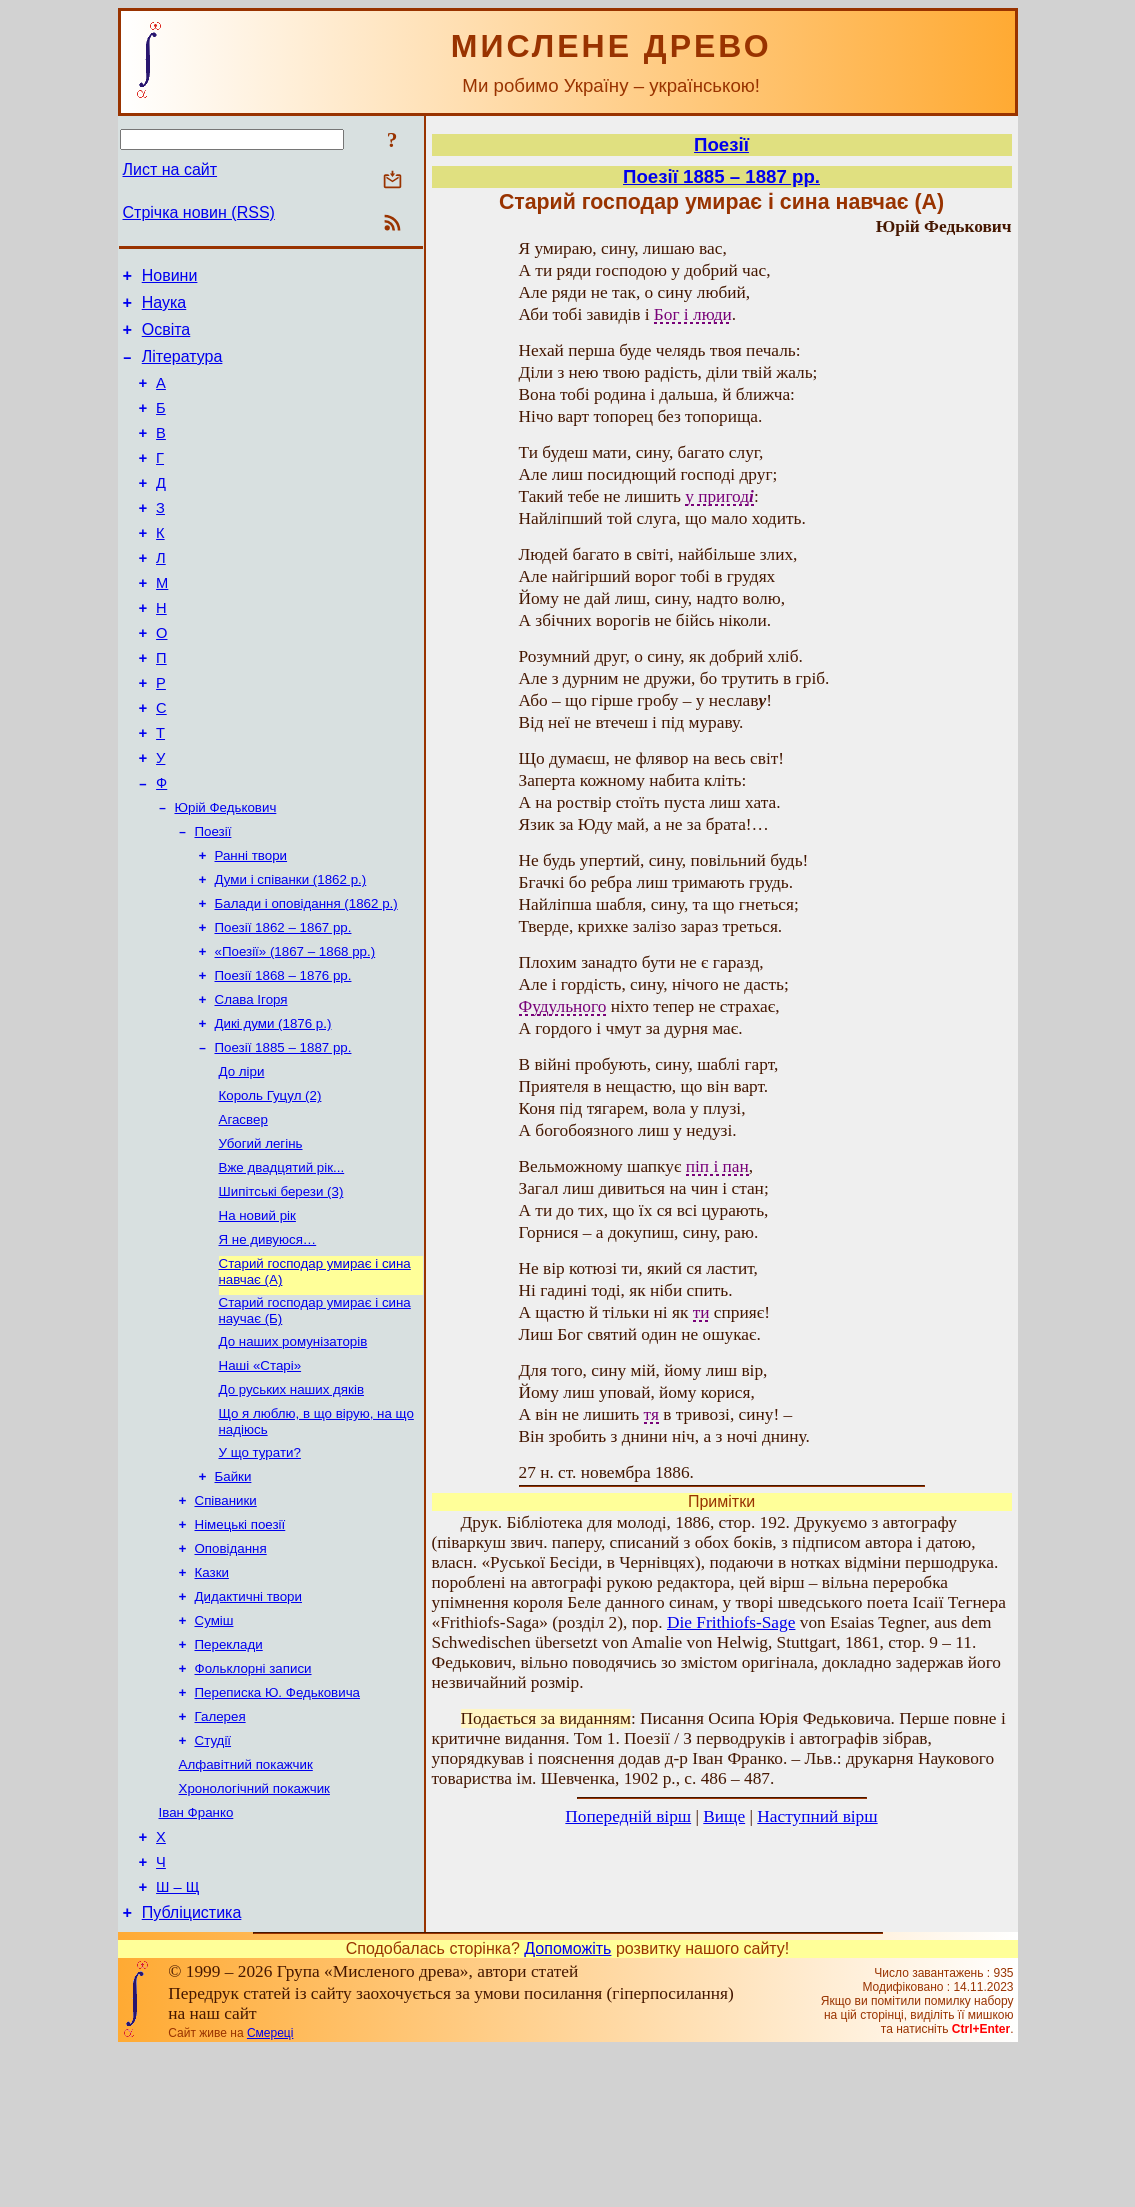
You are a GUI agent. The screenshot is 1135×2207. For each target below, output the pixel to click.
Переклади (229, 1775)
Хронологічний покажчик (254, 1931)
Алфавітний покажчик (246, 1905)
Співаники (226, 1619)
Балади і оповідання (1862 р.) (306, 976)
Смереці (270, 2190)
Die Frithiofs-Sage (731, 1622)
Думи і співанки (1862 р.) (291, 950)
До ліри (242, 1158)
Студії (213, 1879)
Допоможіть (567, 2105)
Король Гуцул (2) (270, 1184)
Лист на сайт (170, 169)
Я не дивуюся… (268, 1340)
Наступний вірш (817, 1816)
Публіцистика (192, 2069)
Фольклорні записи (253, 1801)
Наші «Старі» (260, 1474)
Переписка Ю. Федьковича (278, 1827)
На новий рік (257, 1314)
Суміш (214, 1749)
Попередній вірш (628, 1816)
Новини (170, 278)
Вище (724, 1816)
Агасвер (243, 1210)
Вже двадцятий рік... (282, 1262)
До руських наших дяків (291, 1500)
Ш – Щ (177, 2041)
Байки (233, 1593)
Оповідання (231, 1671)
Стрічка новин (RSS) (199, 212)
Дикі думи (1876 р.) (273, 1106)
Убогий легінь (261, 1236)
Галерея (220, 1853)
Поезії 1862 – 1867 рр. (283, 1002)
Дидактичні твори (248, 1723)
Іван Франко (196, 1957)
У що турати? (260, 1567)
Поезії (213, 898)
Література (182, 368)
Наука (164, 308)
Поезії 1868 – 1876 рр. (283, 1054)
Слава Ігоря (251, 1080)
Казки (212, 1697)
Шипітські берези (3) (281, 1288)
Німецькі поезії (240, 1645)
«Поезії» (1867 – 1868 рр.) (295, 1028)
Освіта (166, 338)
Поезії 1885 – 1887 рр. (283, 1132)
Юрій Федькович (226, 872)
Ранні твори (251, 924)
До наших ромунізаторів (293, 1448)
